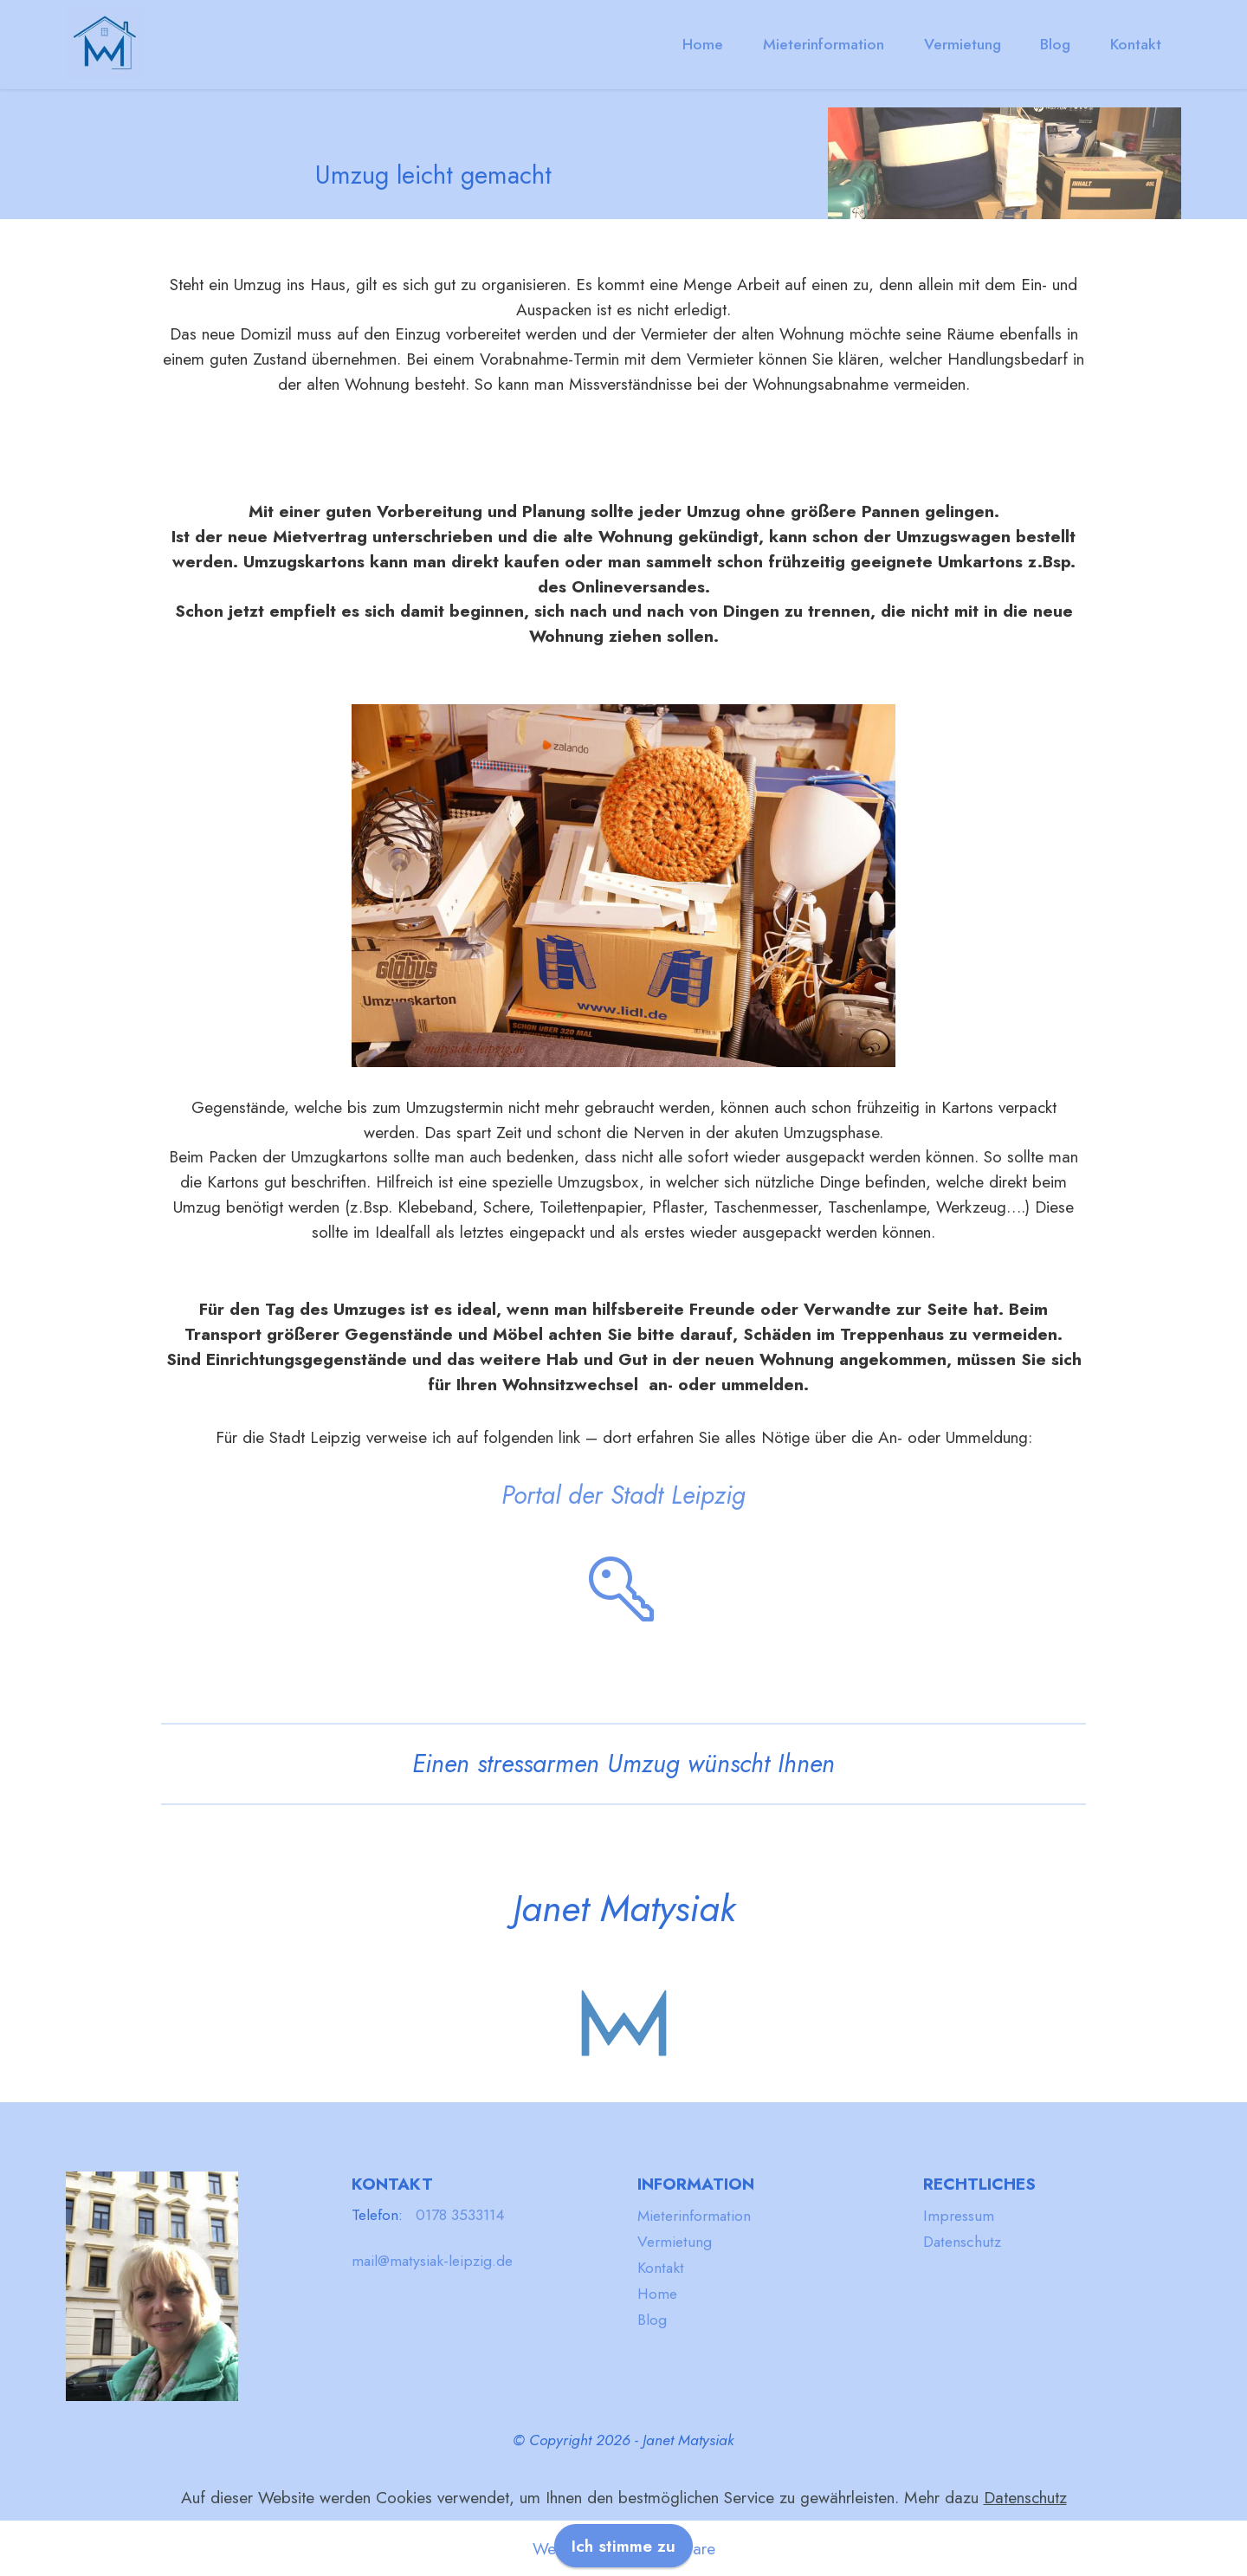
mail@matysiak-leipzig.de (432, 2260)
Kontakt (1135, 44)
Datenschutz (962, 2241)
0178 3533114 (460, 2215)
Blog (1055, 44)
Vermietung (962, 44)
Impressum (958, 2215)
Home (702, 44)
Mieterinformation (823, 44)
